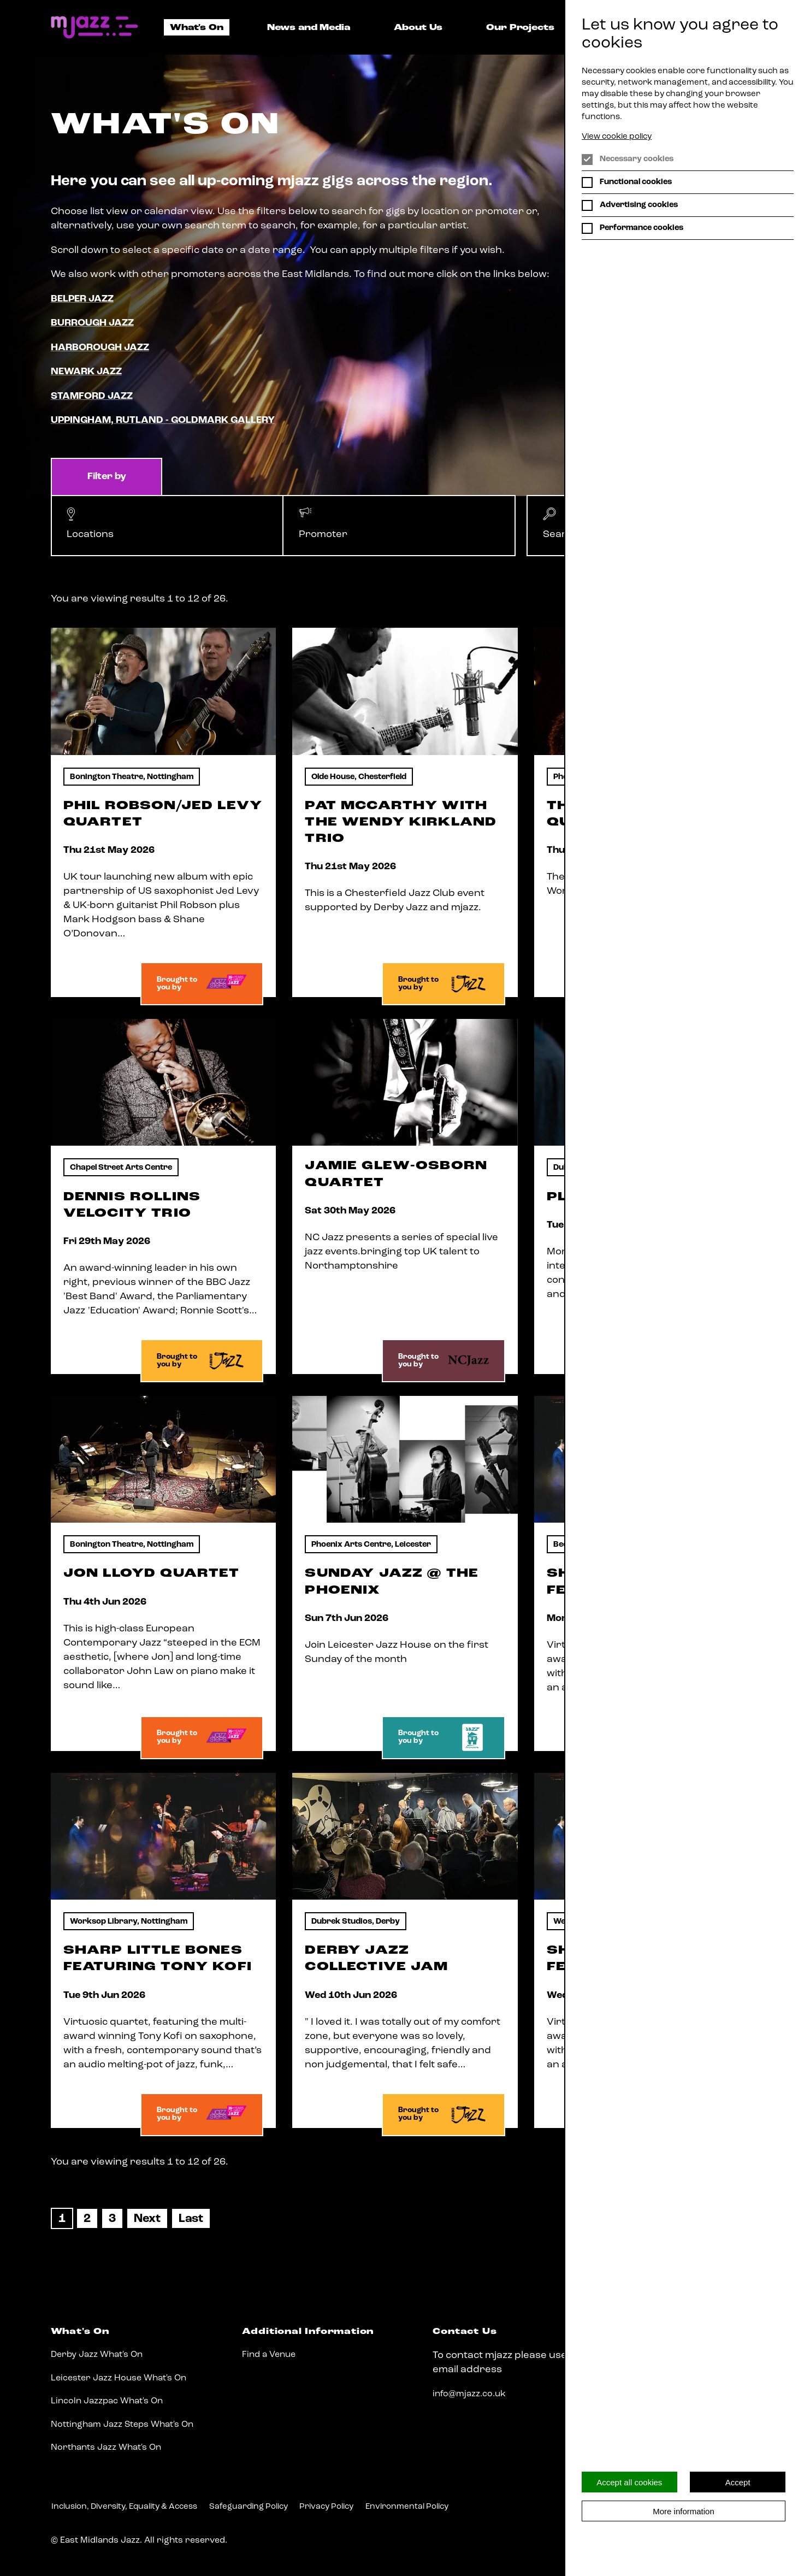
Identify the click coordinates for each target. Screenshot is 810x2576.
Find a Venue (268, 2354)
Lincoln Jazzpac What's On (107, 2401)
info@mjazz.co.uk (469, 2394)
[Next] (147, 2219)
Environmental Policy (406, 2507)
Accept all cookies (629, 2482)
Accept (737, 2482)
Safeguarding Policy (248, 2507)
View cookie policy (617, 137)
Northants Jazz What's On (106, 2447)
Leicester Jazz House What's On (118, 2378)
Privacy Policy (326, 2507)
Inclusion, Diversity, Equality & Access (124, 2507)
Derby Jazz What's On (97, 2354)
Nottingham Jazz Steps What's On (122, 2424)
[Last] (191, 2219)
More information (683, 2511)
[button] (167, 525)
